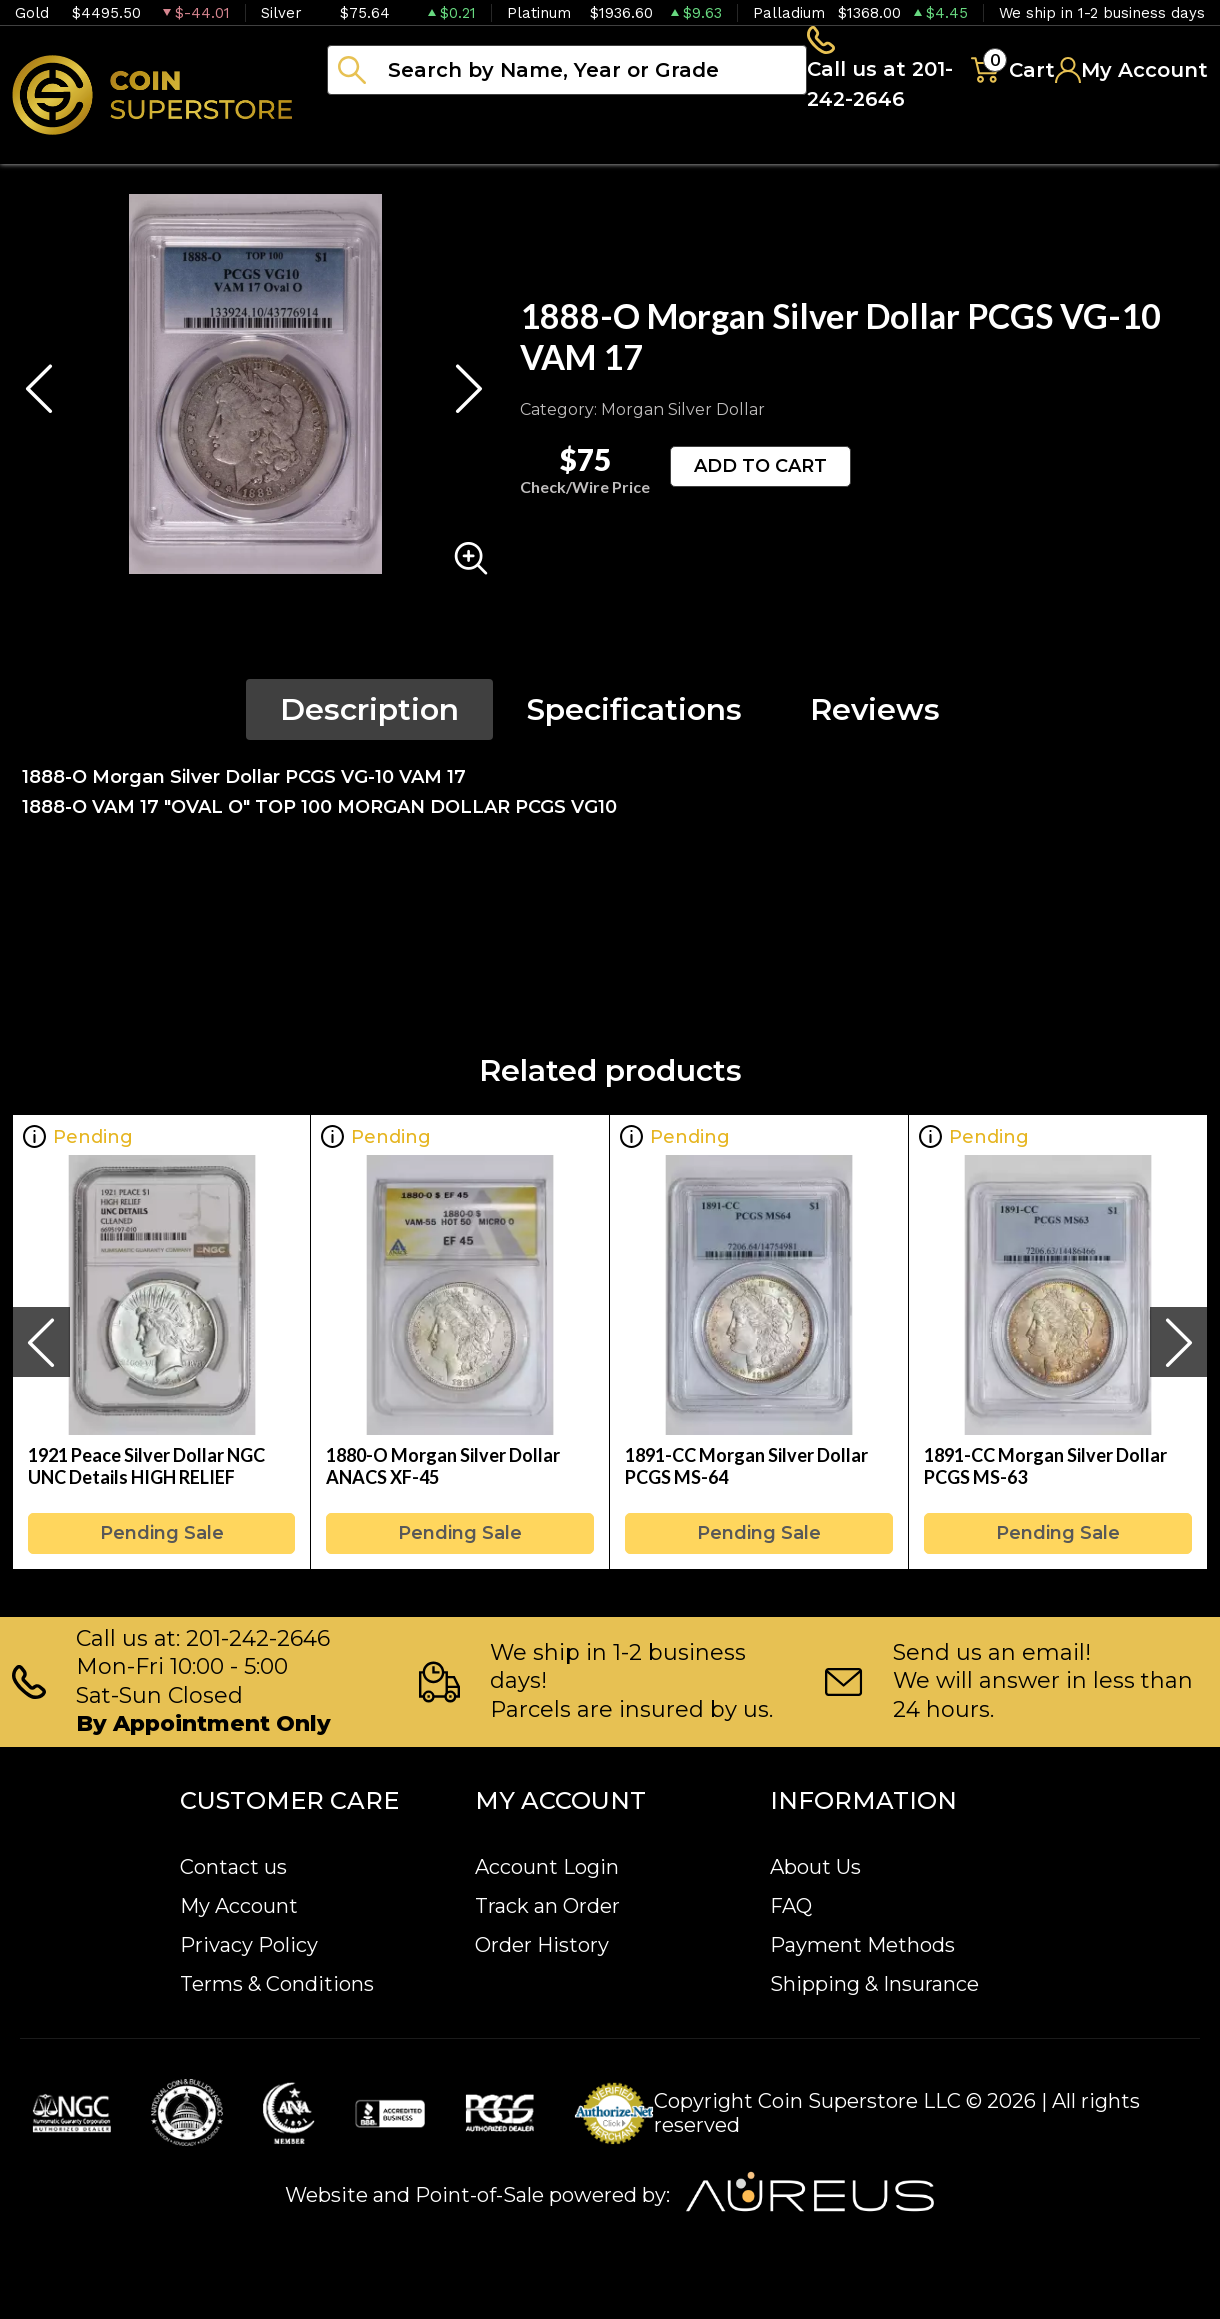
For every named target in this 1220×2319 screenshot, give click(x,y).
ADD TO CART (760, 472)
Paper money (725, 150)
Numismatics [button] (529, 150)
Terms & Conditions (277, 1984)
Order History (542, 1945)
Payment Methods (862, 1945)
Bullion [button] (368, 150)
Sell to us (1154, 150)
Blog (1010, 150)
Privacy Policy (249, 1945)
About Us (815, 1867)
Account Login (547, 1867)
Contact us (233, 1867)
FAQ (791, 1906)
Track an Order (547, 1906)
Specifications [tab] (634, 715)
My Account (239, 1906)
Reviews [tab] (875, 715)
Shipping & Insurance (874, 1984)
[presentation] (41, 1348)
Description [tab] (369, 715)
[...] (561, 73)
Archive (891, 150)
